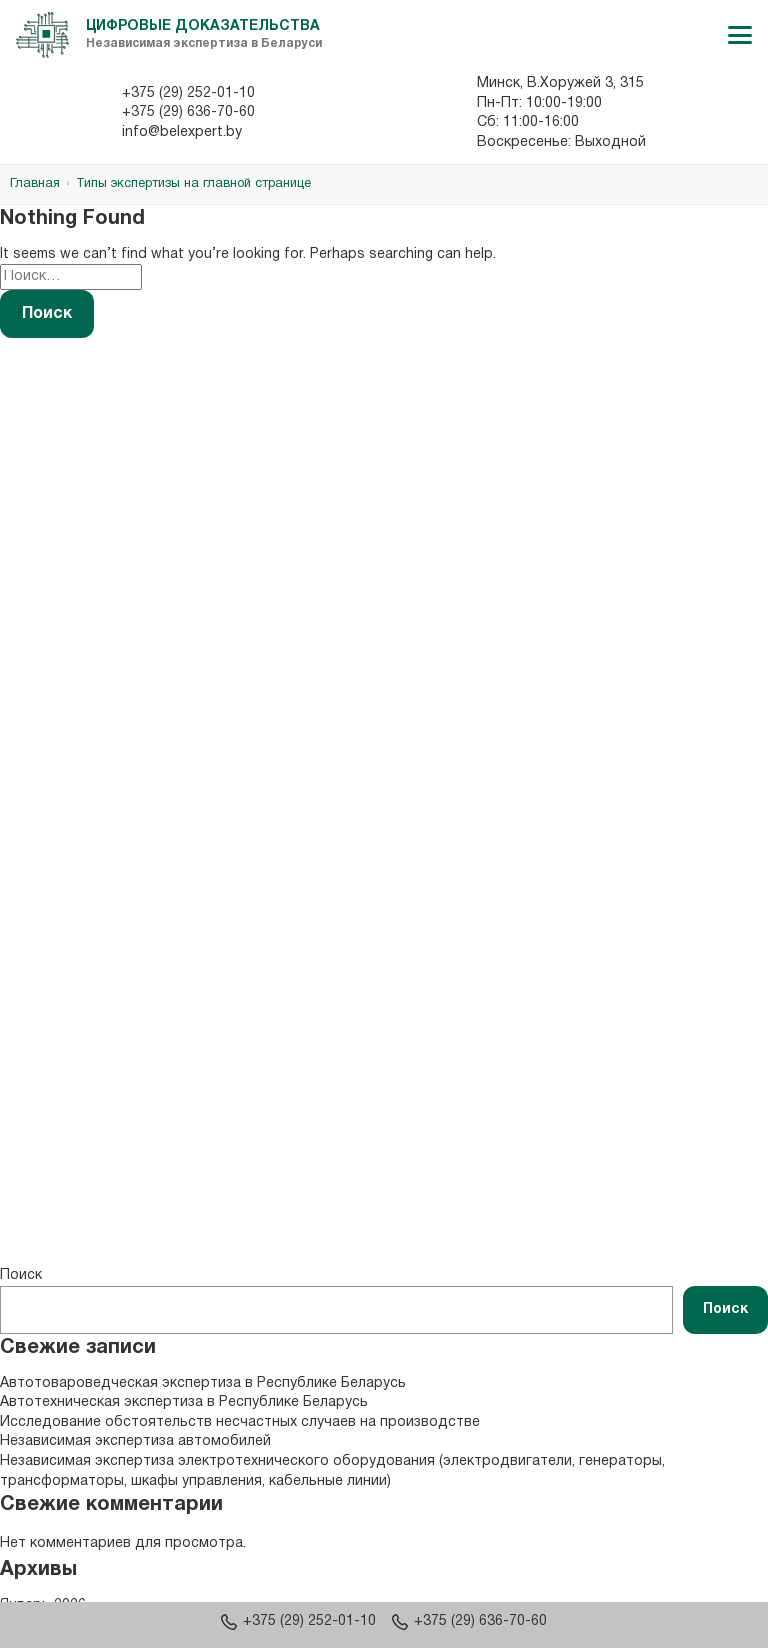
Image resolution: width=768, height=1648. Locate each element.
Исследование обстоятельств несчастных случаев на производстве (240, 1422)
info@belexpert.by (182, 132)
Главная (35, 184)
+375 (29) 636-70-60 (188, 112)
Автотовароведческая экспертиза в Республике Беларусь (203, 1383)
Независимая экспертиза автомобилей (135, 1441)
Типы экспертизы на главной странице (193, 184)
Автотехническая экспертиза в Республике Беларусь (184, 1402)
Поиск (21, 1275)
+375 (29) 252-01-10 (188, 93)
